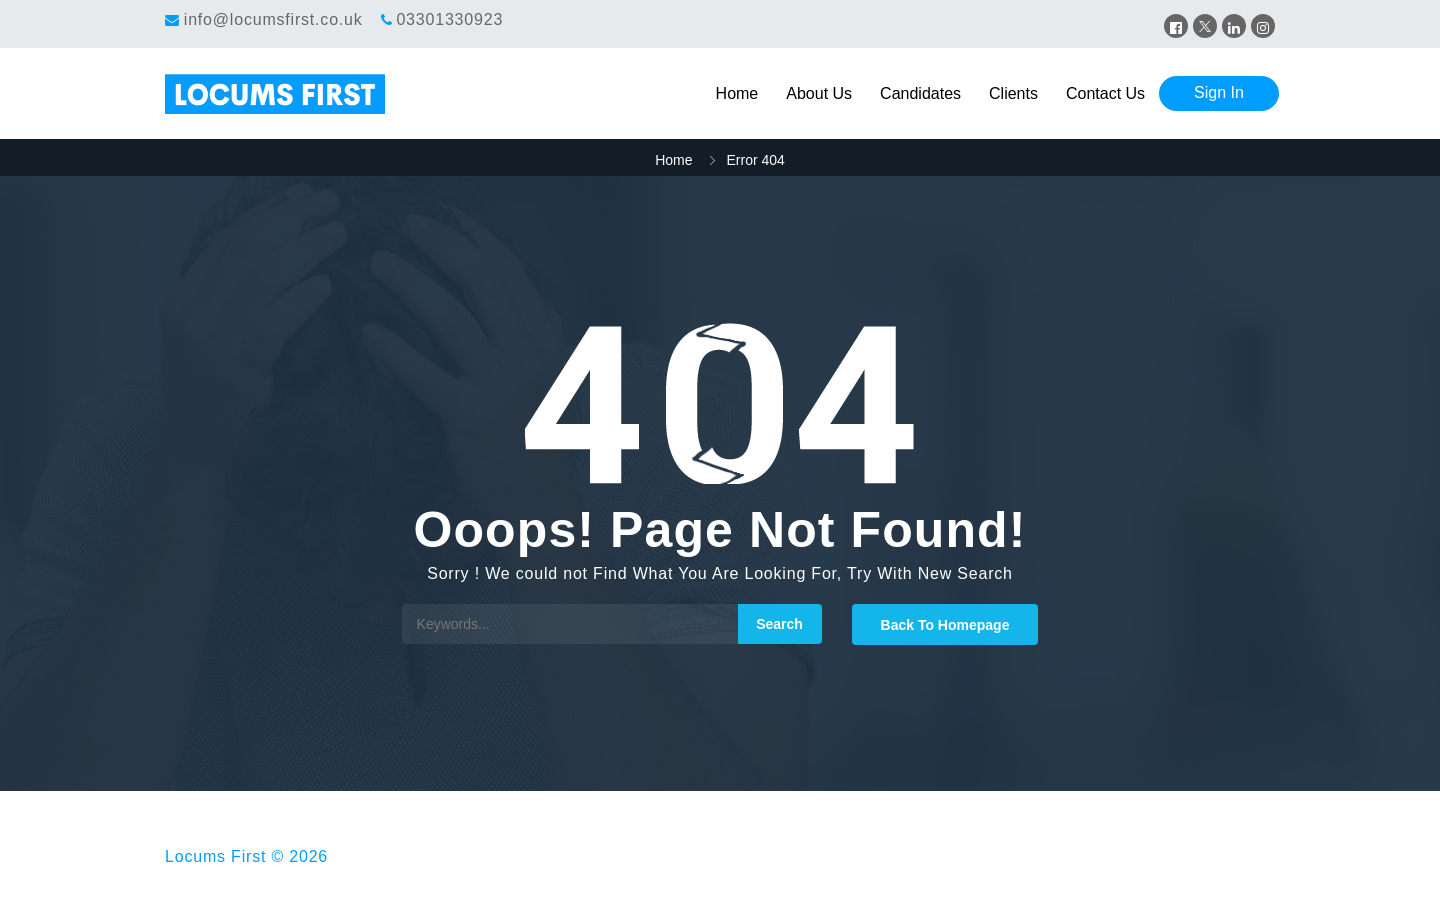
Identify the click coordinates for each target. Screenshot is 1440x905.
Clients (1013, 93)
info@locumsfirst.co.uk (273, 19)
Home (737, 93)
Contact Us (1105, 93)
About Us (819, 93)
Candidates (920, 93)
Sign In (1219, 92)
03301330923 (449, 19)
